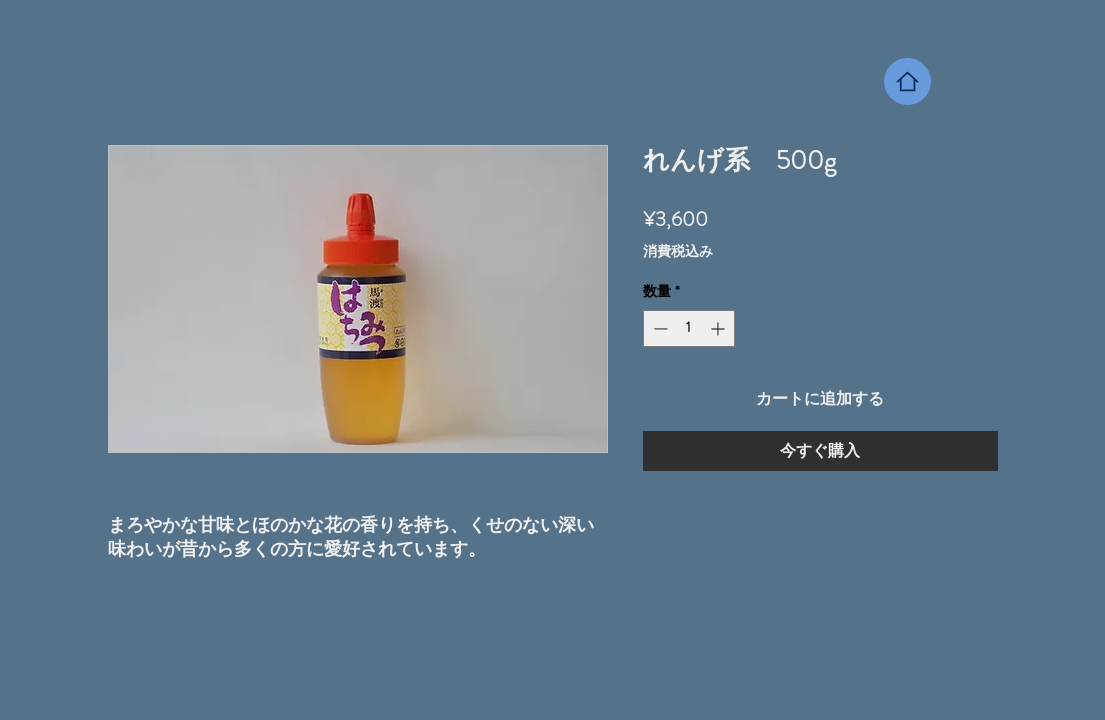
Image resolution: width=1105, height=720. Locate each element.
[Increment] (719, 328)
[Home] (907, 81)
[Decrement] (658, 328)
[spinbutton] (689, 328)
